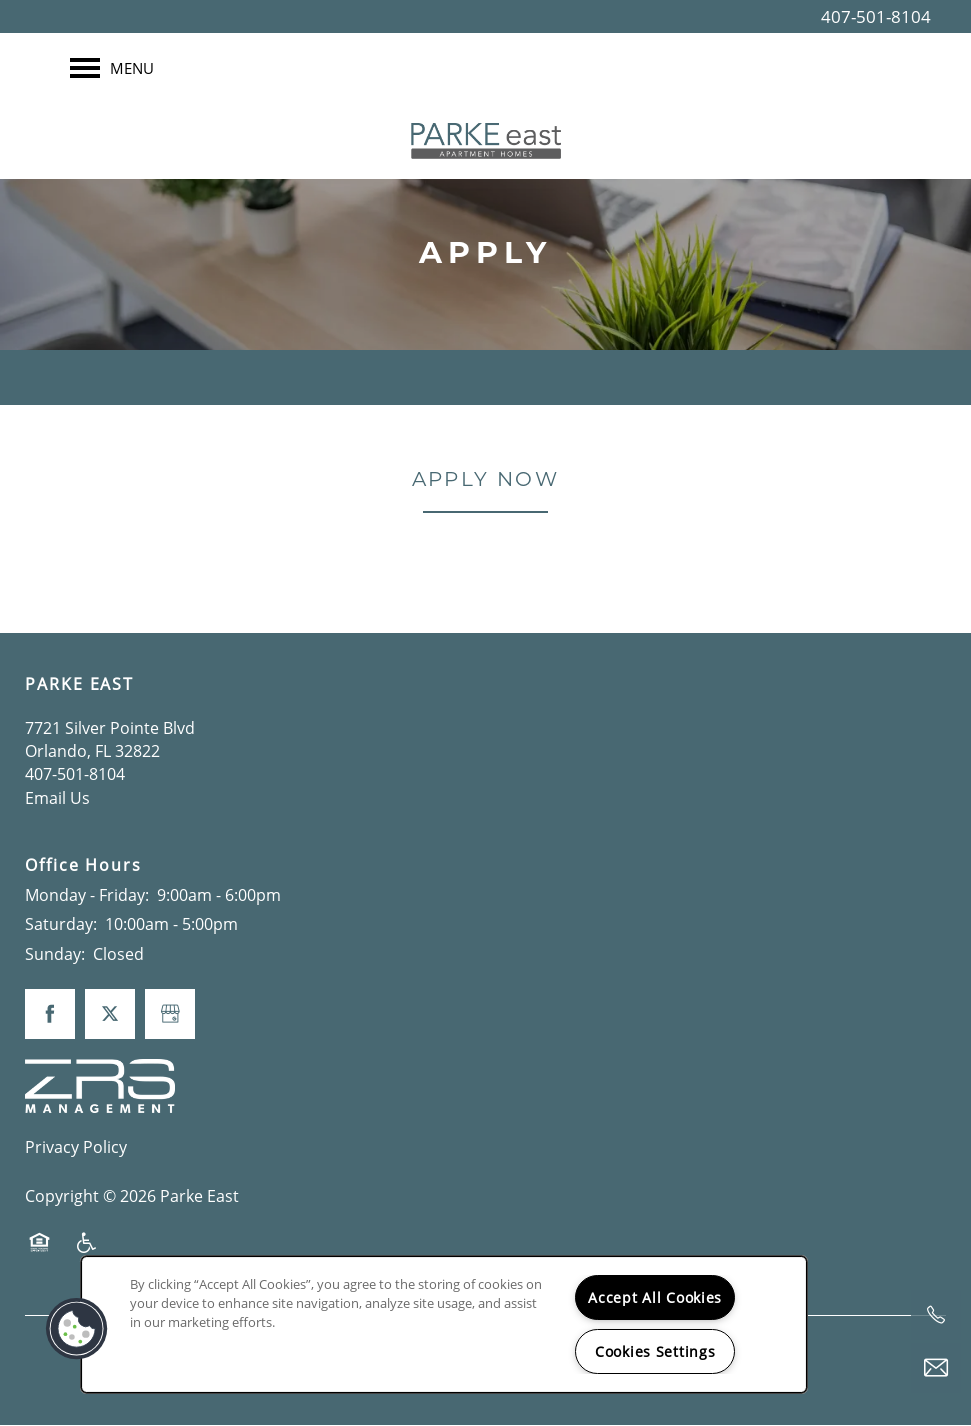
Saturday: (61, 925)
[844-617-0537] (936, 1315)
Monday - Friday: (87, 895)
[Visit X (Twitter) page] (110, 1015)
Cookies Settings (655, 1351)
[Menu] (112, 68)
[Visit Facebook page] (50, 1015)
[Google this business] (170, 1015)
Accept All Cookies (655, 1297)
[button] (77, 1329)
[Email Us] (936, 1368)
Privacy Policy (76, 1147)
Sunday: (55, 954)
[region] (444, 1324)
